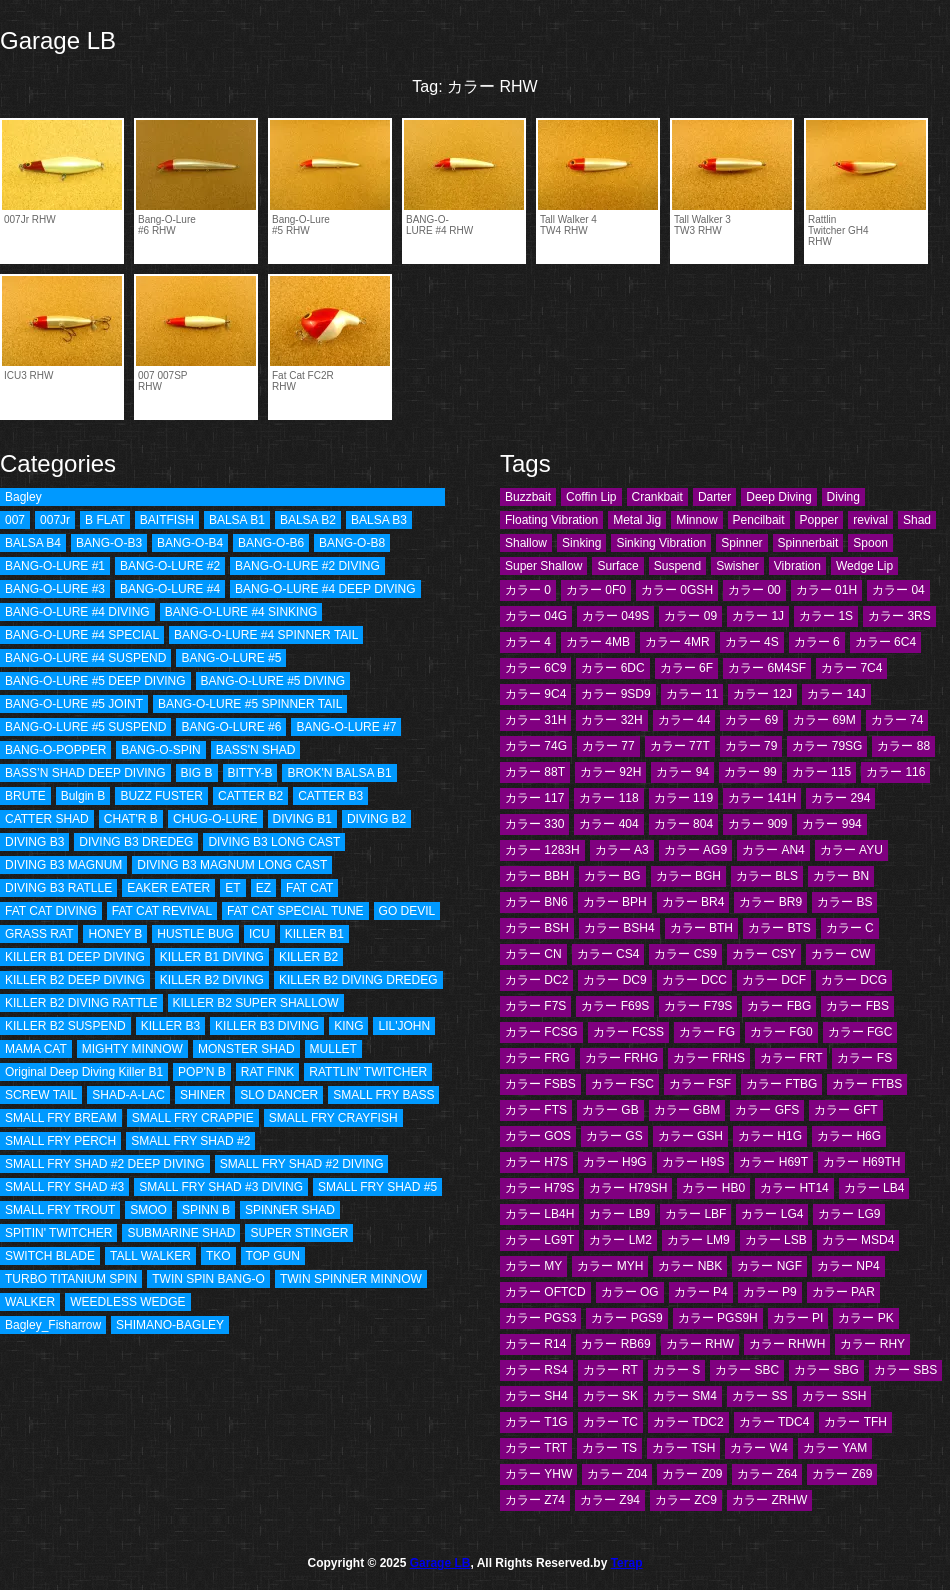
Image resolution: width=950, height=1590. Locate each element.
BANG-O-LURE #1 (55, 566)
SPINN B (206, 1210)
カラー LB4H (539, 1214)
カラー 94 (682, 772)
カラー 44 (684, 720)
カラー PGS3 (540, 1318)
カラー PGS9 (626, 1318)
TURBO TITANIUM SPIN (71, 1279)
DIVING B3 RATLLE (58, 888)
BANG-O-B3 (109, 543)
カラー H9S (693, 1162)
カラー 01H (826, 590)
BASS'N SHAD (256, 750)
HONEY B (115, 934)
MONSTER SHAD (246, 1049)
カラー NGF (769, 1266)
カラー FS (864, 1058)
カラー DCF (774, 980)
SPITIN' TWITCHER (58, 1233)
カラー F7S (535, 1006)
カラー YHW (538, 1474)
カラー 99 (750, 772)
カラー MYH (610, 1266)
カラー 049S (615, 616)
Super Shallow (543, 566)
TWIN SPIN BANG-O (208, 1279)
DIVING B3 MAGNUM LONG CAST (232, 865)
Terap (627, 1563)
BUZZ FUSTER (161, 796)
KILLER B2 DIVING (212, 980)
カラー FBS (857, 1006)
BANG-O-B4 (190, 543)
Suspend (677, 566)
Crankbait (657, 497)
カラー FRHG (621, 1058)
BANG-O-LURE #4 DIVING (77, 612)
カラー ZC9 (686, 1500)
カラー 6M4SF (767, 668)
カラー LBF (695, 1214)
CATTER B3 (330, 796)
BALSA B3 (379, 520)
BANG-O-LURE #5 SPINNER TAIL (250, 704)
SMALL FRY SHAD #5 (377, 1187)
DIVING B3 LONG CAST (274, 842)
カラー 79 (751, 746)
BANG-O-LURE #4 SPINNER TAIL (266, 635)
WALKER (30, 1302)
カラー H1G (770, 1136)
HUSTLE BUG (195, 934)
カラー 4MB (598, 642)
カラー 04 (898, 590)
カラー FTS (536, 1110)
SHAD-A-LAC (128, 1095)
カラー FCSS (628, 1032)
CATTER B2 (250, 796)
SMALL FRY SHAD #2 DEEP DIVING (105, 1164)
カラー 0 (528, 590)
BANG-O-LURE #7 (346, 727)
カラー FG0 (781, 1032)
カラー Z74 (535, 1500)
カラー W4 (758, 1448)
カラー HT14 (794, 1188)
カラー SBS (905, 1370)
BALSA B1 (237, 520)
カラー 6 (817, 642)
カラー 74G (536, 746)
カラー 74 (897, 720)
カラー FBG (779, 1006)
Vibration (797, 566)
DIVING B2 (376, 819)
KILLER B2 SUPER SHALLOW (256, 1003)
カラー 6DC (612, 668)
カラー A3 (622, 850)
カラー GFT (845, 1110)
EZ (263, 888)
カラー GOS (538, 1136)
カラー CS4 (608, 954)
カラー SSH (834, 1396)
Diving (843, 497)
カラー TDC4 (774, 1422)
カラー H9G (615, 1162)
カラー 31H (535, 720)
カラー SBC (747, 1370)
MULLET (333, 1049)
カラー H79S (539, 1188)
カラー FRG (537, 1058)
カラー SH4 (536, 1396)
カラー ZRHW (769, 1500)
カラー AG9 (695, 850)
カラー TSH (683, 1448)
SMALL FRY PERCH (60, 1141)
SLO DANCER (279, 1095)
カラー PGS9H (718, 1318)
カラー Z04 (617, 1474)
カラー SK (610, 1396)
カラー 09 (690, 616)
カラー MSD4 (858, 1240)
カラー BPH (615, 902)
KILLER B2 (308, 957)
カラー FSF (700, 1084)
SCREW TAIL (41, 1095)
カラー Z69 (842, 1474)
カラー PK (865, 1318)
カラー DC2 (536, 980)
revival (870, 520)
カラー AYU (851, 850)
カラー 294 (840, 798)
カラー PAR (843, 1292)
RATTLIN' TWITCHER (368, 1072)
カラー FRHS (709, 1058)
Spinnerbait (808, 543)
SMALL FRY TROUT (60, 1210)
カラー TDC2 (688, 1422)
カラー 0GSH (677, 590)
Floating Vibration (551, 520)
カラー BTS (779, 928)
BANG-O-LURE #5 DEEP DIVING (95, 681)
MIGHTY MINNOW (132, 1049)
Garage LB (58, 40)
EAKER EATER (168, 888)
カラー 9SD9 (615, 694)
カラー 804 (683, 824)
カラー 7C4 (851, 668)
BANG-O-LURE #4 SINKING (241, 612)
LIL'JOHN (404, 1026)
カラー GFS (767, 1110)
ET (232, 888)
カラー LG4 (772, 1214)
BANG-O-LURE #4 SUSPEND (85, 658)
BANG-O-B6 (271, 543)
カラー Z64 (767, 1474)
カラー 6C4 (885, 642)
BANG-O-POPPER (55, 750)
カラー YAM (835, 1448)
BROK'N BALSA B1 (339, 773)
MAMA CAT (36, 1049)
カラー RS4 (536, 1370)
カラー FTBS (867, 1084)
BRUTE (25, 796)
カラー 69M (824, 720)
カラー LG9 (849, 1214)
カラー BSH (537, 928)
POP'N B (202, 1072)
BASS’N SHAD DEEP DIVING (85, 773)
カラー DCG (854, 980)
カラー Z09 (692, 1474)
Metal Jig (637, 520)
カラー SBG (826, 1370)
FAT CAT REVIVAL (162, 911)
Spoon (870, 543)
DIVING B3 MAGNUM (63, 865)
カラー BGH (688, 876)
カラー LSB (776, 1240)
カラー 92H (610, 772)
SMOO (148, 1210)
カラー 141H (762, 798)
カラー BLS (767, 876)
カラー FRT (791, 1058)
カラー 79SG (827, 746)
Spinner (741, 543)
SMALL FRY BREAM (61, 1118)
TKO (218, 1256)
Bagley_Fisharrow (53, 1325)
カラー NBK (690, 1266)
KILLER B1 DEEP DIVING (75, 957)
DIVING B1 (302, 819)
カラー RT (610, 1370)
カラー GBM (687, 1110)
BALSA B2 (308, 520)
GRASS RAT (39, 934)
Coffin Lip (591, 497)
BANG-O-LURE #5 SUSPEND (85, 727)
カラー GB (610, 1110)
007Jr (55, 520)
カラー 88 (903, 746)
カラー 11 (692, 694)
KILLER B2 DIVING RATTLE (81, 1003)
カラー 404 (608, 824)
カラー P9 (770, 1292)
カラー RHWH (787, 1344)
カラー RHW (700, 1344)
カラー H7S (536, 1162)
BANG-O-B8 (352, 543)
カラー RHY (872, 1344)
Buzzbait (528, 497)
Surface (617, 566)
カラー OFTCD (545, 1292)
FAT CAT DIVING (51, 911)
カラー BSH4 (619, 928)
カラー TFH (855, 1422)
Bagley (23, 497)
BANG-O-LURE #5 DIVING (273, 681)
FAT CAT (309, 888)
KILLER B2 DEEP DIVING (75, 980)
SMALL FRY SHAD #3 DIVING (221, 1187)
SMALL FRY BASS (383, 1095)
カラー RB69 (615, 1344)
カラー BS (844, 902)
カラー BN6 (536, 902)
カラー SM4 (685, 1396)
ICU (259, 934)
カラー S (676, 1370)
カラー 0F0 (596, 590)
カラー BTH (701, 928)
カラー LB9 (619, 1214)
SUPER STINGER (299, 1233)
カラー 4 (528, 642)
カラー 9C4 (535, 694)
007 (15, 520)
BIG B (197, 773)
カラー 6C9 (535, 668)
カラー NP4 (848, 1266)
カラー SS (759, 1396)
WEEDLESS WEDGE (127, 1302)
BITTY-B (250, 773)
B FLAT (105, 520)
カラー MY (533, 1266)
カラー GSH (690, 1136)
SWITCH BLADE (50, 1256)
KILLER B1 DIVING (212, 957)
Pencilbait (759, 520)
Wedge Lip (864, 566)
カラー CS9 (685, 954)
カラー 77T (680, 746)
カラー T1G (536, 1422)
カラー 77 (608, 746)
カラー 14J (836, 694)
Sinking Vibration (661, 543)
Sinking (581, 543)
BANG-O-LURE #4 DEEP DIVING (325, 589)
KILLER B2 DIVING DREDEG (358, 980)
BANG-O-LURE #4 (170, 589)
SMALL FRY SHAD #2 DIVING (302, 1164)
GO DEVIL (407, 911)
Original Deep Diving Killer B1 (84, 1072)
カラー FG (707, 1032)
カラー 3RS (899, 616)
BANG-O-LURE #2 (170, 566)
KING (348, 1026)
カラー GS (614, 1136)
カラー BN (841, 876)
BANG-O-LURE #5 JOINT (74, 704)
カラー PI (798, 1318)
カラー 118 (608, 798)
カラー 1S (826, 616)
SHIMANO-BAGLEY (170, 1325)
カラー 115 (821, 772)
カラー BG (612, 876)
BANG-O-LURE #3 (55, 589)
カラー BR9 (770, 902)
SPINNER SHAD (290, 1210)
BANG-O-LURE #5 (231, 658)
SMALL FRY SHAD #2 (190, 1141)
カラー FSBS (540, 1084)
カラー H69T (773, 1162)
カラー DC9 (614, 980)
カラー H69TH (861, 1162)
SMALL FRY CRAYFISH (333, 1118)
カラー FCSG (541, 1032)
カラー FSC (622, 1084)
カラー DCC (694, 980)
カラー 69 (751, 720)
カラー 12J (762, 694)
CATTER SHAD (47, 819)
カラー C (850, 928)
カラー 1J (758, 616)
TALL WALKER (150, 1256)
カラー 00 (754, 590)
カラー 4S (752, 642)
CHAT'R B (131, 819)
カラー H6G (849, 1136)
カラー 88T (535, 772)
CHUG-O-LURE (215, 819)
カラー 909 (757, 824)
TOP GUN (273, 1256)
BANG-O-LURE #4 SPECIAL (82, 635)
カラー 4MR (677, 642)
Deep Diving (778, 497)
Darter (714, 497)
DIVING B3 (34, 842)
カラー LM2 (620, 1240)
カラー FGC (860, 1032)
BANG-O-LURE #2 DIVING (307, 566)
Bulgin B (83, 796)
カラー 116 (895, 772)
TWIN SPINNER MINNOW (351, 1279)
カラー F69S (615, 1006)
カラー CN (533, 954)
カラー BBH (537, 876)
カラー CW (840, 954)
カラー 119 (683, 798)
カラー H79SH (628, 1188)
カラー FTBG (781, 1084)
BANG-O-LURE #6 (231, 727)
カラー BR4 (693, 902)
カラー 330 (534, 824)
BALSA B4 (33, 543)
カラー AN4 (773, 850)
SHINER (202, 1095)
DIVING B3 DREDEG (136, 842)
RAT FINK (268, 1072)
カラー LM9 (698, 1240)
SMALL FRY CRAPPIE (193, 1118)
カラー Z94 (610, 1500)
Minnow (696, 520)
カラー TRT (536, 1448)
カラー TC (610, 1422)
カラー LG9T (539, 1240)
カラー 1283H (542, 850)
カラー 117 (534, 798)
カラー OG (630, 1292)
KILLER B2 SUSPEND (65, 1026)
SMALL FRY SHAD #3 (64, 1187)
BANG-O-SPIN (160, 750)
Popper (819, 520)
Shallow (526, 543)
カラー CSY (764, 954)
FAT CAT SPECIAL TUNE (295, 911)
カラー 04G (536, 616)
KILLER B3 (170, 1026)
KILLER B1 (314, 934)
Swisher (737, 566)
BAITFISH (167, 520)
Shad (917, 520)
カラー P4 (701, 1292)
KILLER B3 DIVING (267, 1026)
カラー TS (609, 1448)
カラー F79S (698, 1006)
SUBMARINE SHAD (181, 1233)
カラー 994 (831, 824)
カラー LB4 (874, 1188)
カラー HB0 (713, 1188)
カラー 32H (611, 720)
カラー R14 (535, 1344)
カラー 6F (686, 668)
